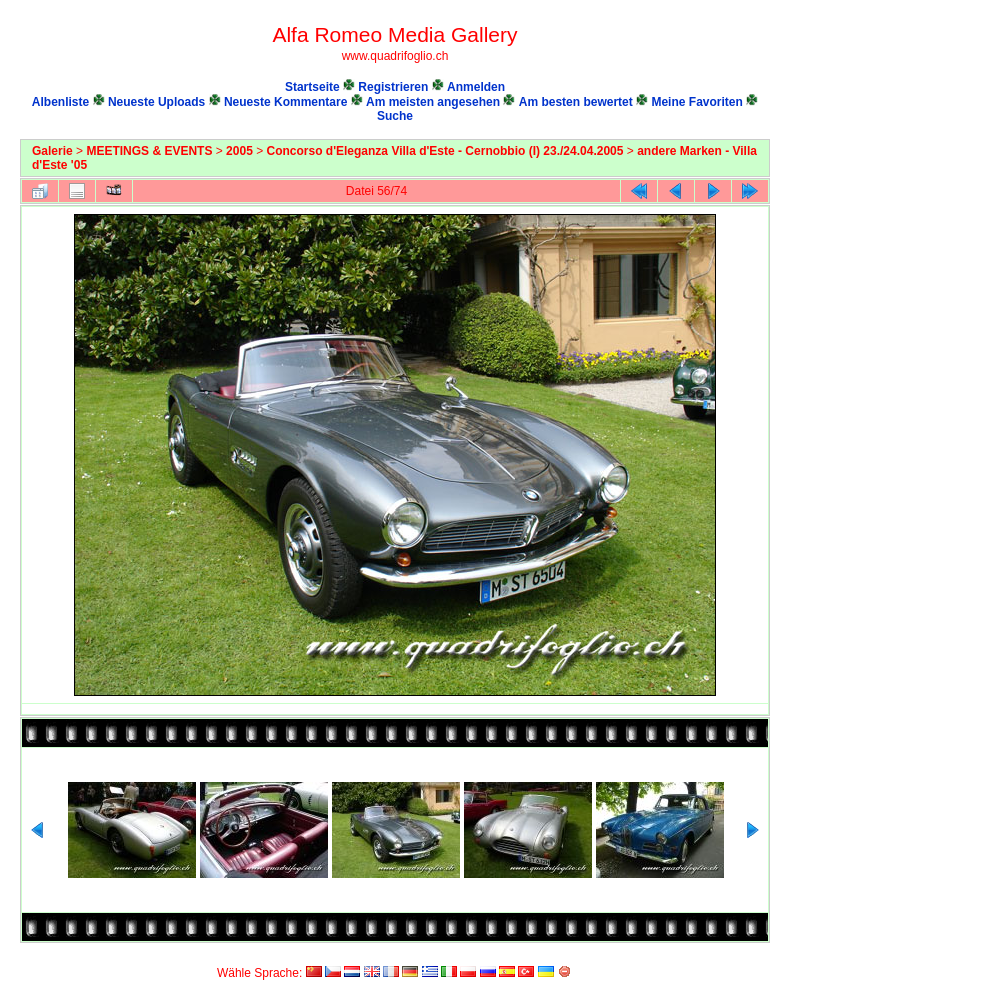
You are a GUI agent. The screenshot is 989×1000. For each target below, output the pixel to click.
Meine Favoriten (696, 102)
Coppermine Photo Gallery (747, 955)
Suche (395, 116)
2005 (239, 151)
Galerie (52, 151)
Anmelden (476, 87)
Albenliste (60, 102)
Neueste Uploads (156, 102)
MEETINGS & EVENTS (149, 151)
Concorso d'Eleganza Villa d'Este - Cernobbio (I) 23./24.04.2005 (445, 151)
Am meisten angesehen (433, 102)
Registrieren (393, 87)
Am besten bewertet (576, 102)
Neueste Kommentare (285, 102)
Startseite (312, 87)
